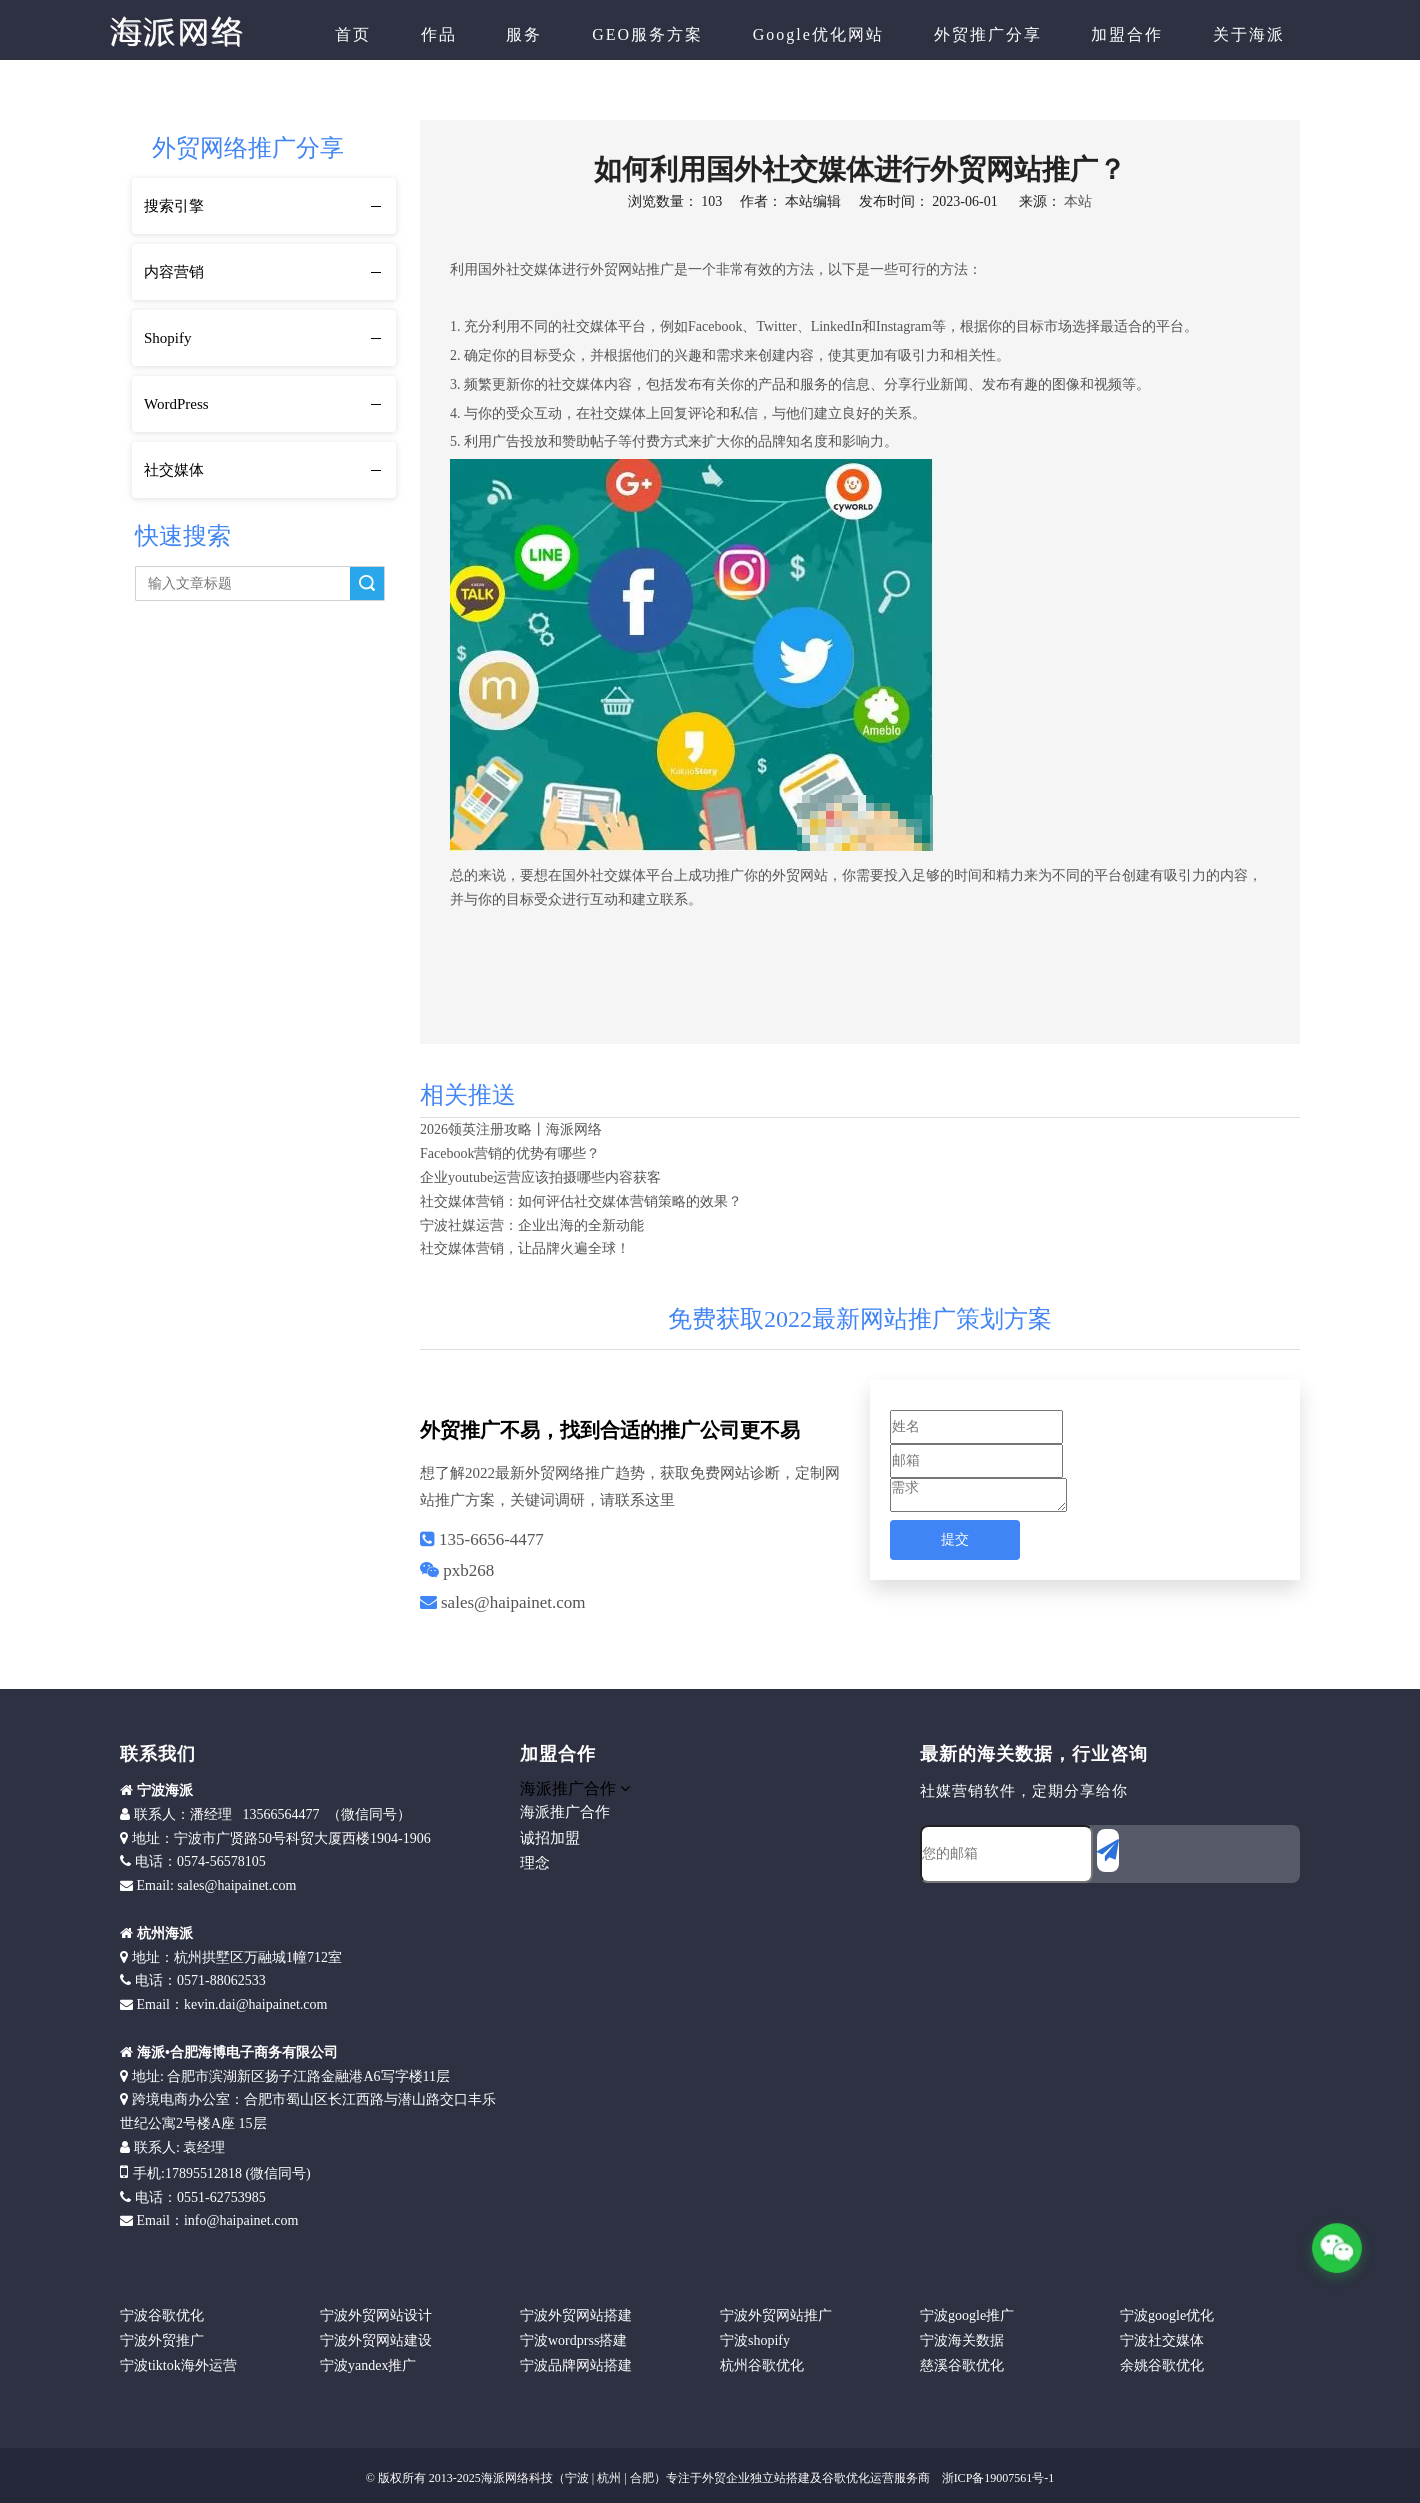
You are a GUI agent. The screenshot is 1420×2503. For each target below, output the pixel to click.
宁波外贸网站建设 (376, 2340)
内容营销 (174, 272)
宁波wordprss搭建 (573, 2340)
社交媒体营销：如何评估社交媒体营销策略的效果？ (581, 1201)
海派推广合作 (565, 1812)
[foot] (936, 1919)
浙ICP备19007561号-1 (997, 2478)
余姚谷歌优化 (1162, 2365)
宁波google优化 (1167, 2315)
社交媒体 (174, 470)
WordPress (176, 404)
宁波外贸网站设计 (376, 2315)
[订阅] (1108, 1850)
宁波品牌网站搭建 (576, 2365)
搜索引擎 (174, 206)
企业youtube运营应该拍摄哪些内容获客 (540, 1177)
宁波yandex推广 (368, 2365)
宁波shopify (755, 2340)
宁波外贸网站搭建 (576, 2315)
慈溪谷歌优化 (962, 2365)
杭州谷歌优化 (762, 2365)
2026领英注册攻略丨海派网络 (511, 1129)
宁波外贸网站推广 (776, 2315)
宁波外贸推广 (162, 2340)
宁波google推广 (967, 2315)
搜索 (367, 583)
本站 (1078, 201)
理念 (535, 1863)
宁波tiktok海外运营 (178, 2365)
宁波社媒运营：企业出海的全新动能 (532, 1225)
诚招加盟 (550, 1838)
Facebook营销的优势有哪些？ (510, 1153)
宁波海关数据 (962, 2340)
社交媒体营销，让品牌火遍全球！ (525, 1248)
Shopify (168, 338)
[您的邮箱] (1006, 1854)
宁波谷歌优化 (162, 2315)
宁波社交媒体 (1162, 2340)
